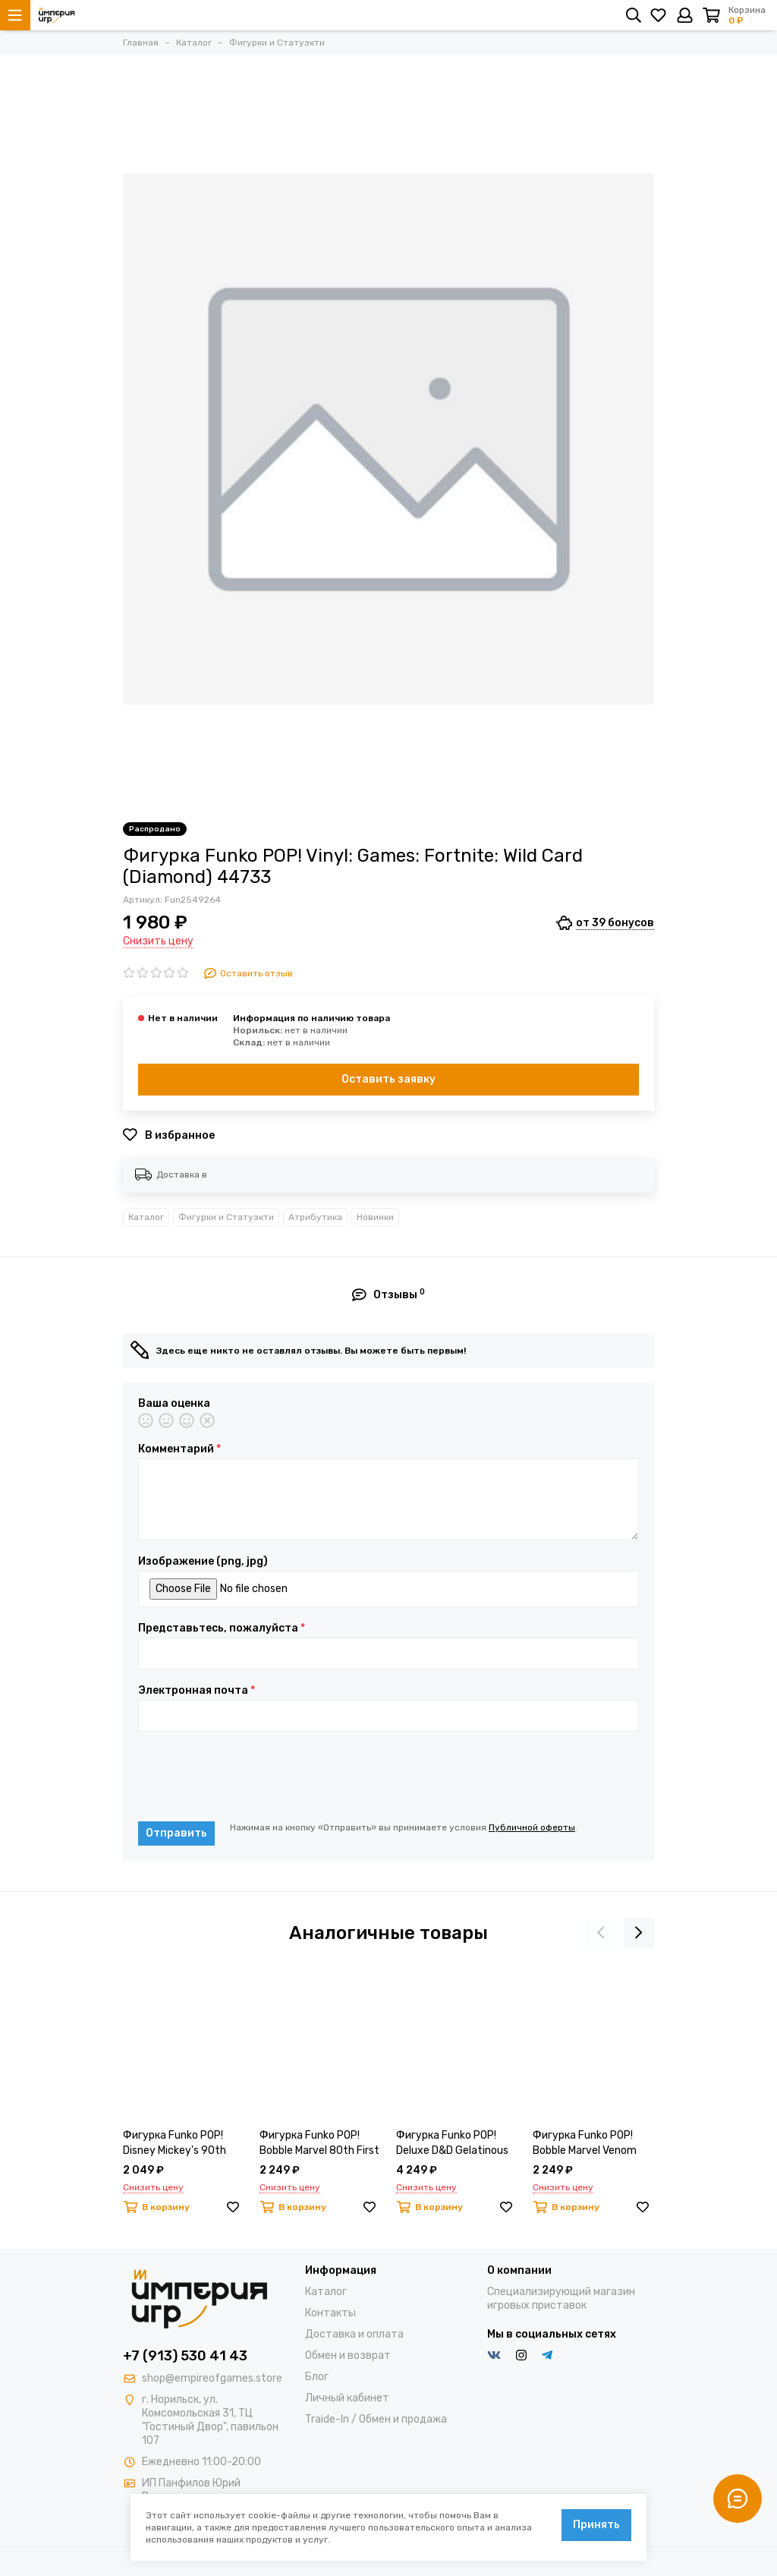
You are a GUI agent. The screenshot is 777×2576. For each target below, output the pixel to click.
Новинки (375, 1217)
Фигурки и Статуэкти (226, 1217)
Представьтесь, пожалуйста (221, 1628)
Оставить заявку (388, 1079)
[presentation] (253, 1776)
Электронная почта (196, 1691)
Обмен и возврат (348, 2355)
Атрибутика (315, 1217)
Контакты (330, 2312)
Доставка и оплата (354, 2334)
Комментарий (179, 1449)
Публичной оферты (532, 1827)
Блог (317, 2376)
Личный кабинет (347, 2398)
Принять (596, 2524)
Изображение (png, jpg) (203, 1562)
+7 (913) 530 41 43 (185, 2355)
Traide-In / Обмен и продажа (376, 2419)
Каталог (146, 1217)
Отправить (176, 1833)
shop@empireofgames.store (212, 2378)
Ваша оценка (174, 1404)
